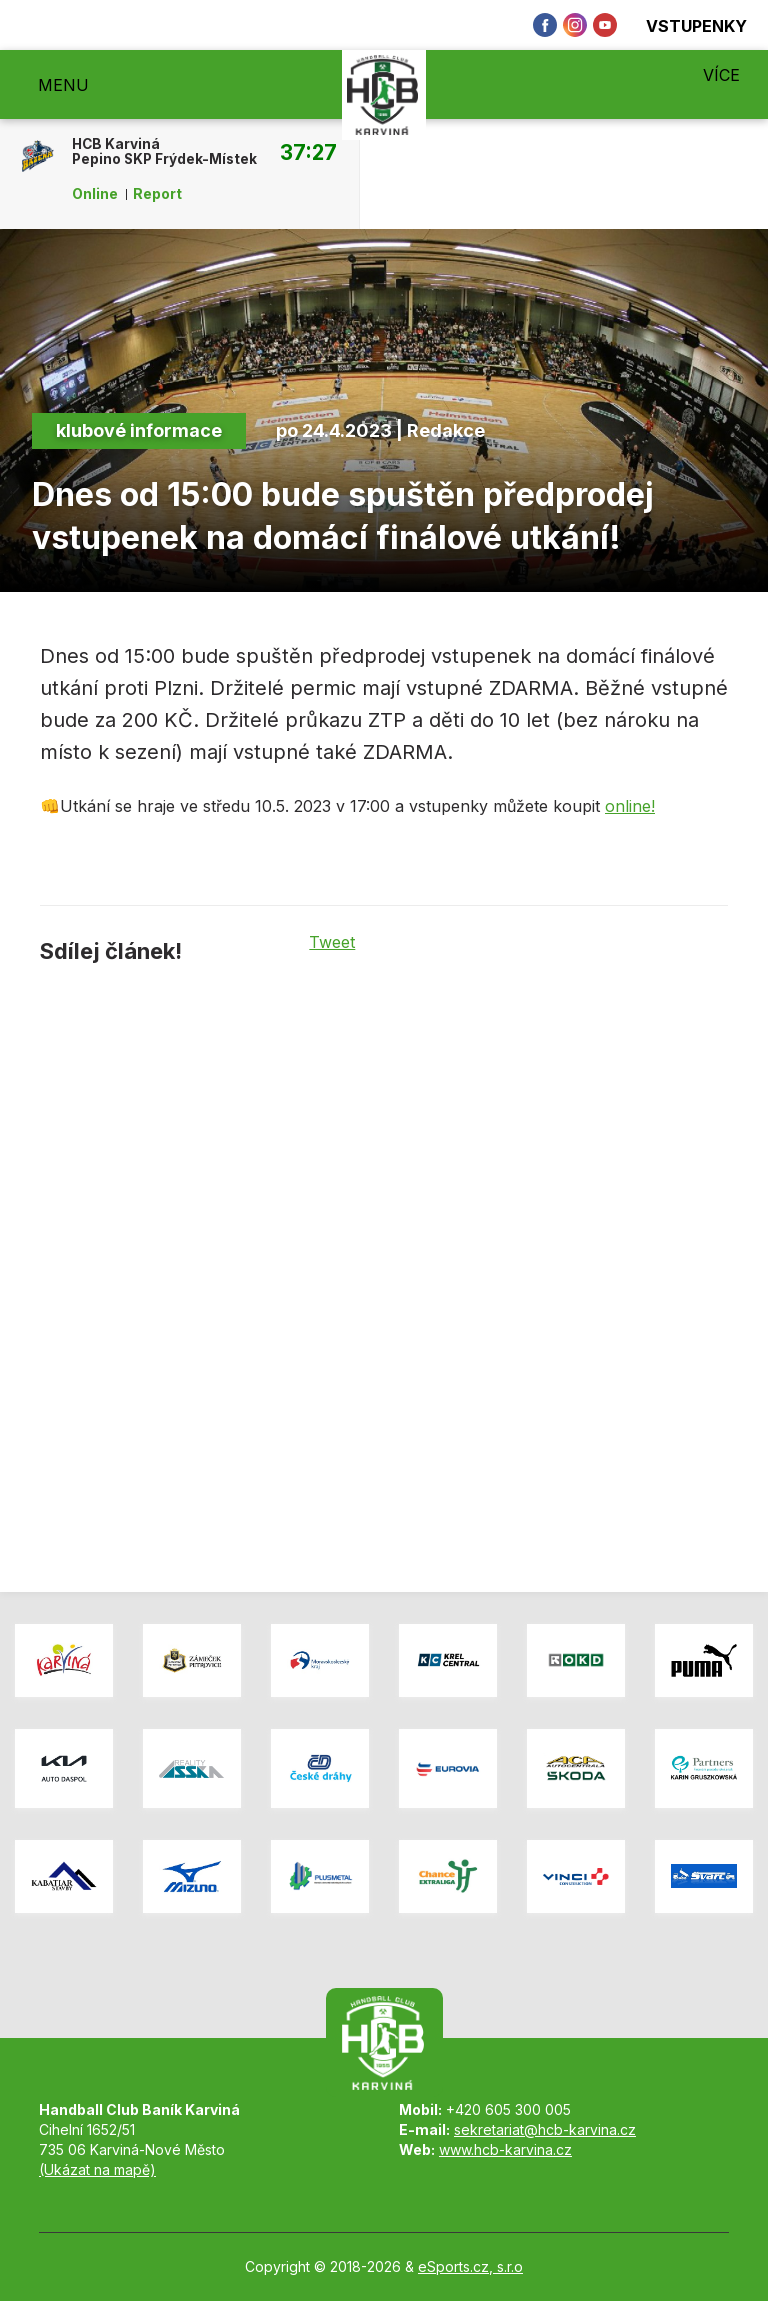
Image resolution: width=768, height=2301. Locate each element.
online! (630, 806)
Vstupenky (685, 25)
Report (157, 194)
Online (95, 194)
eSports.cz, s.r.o (470, 2266)
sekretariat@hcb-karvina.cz (545, 2129)
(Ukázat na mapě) (97, 2169)
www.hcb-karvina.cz (505, 2149)
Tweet (332, 942)
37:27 (308, 152)
